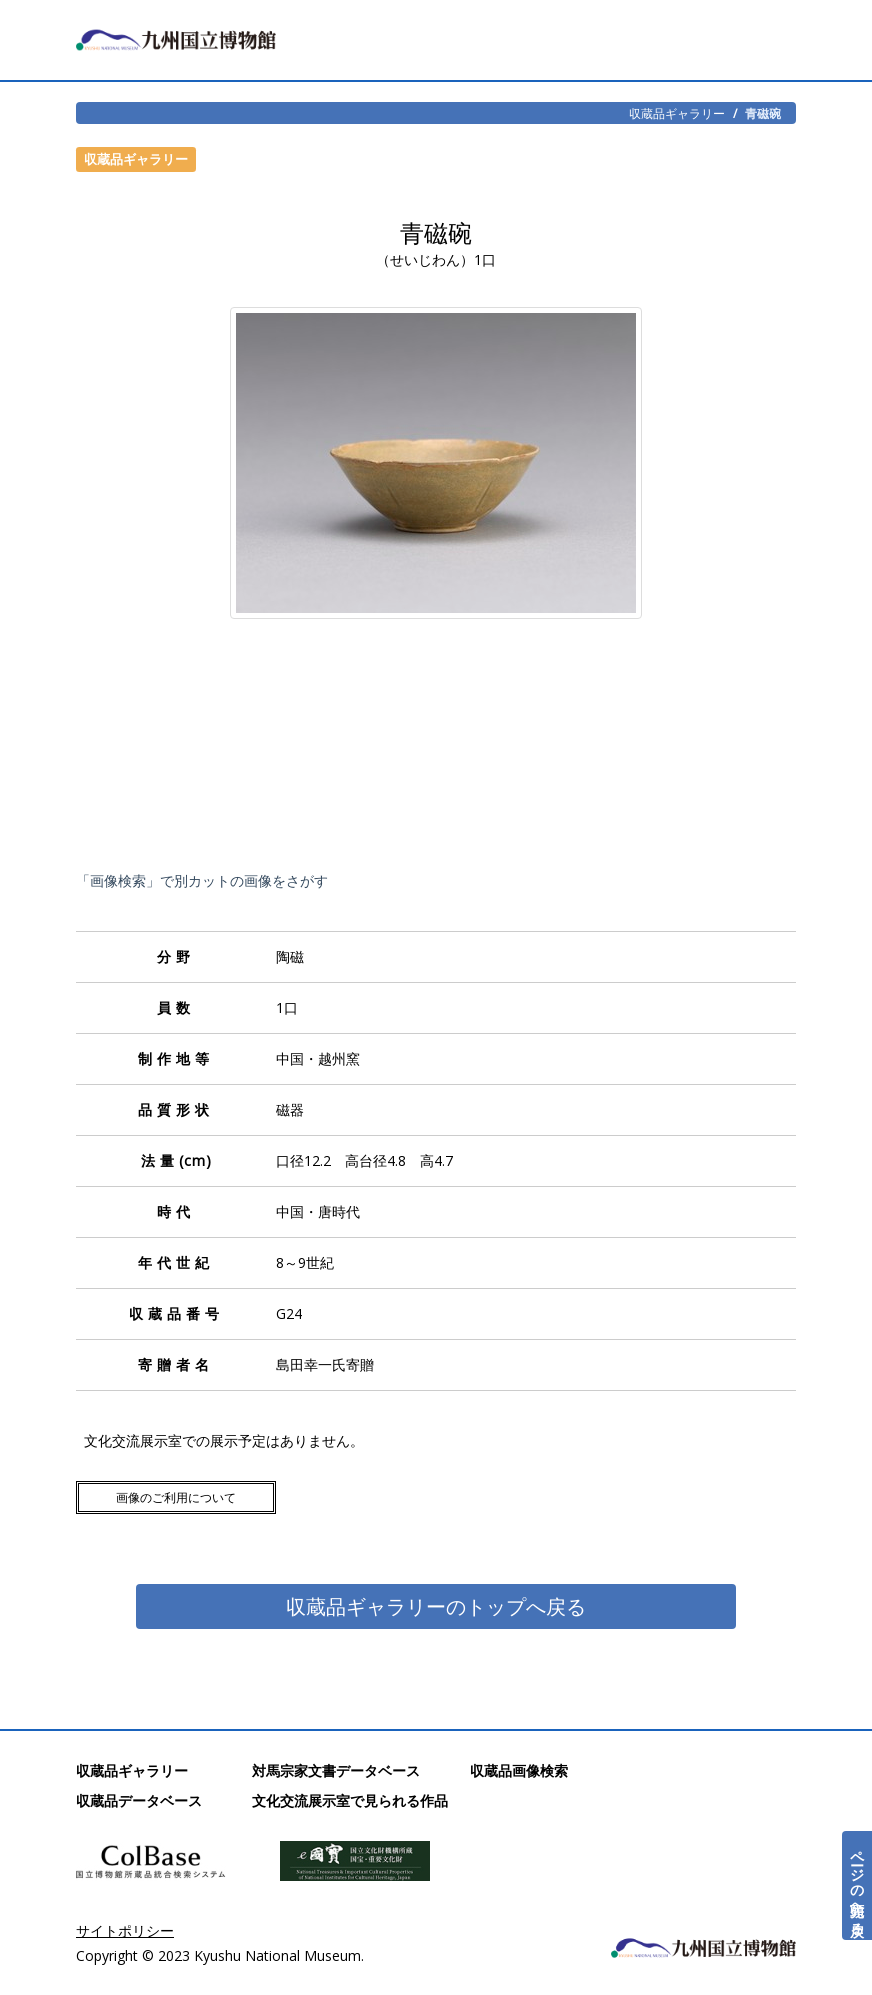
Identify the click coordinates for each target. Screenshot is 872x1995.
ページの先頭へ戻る (857, 1885)
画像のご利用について (176, 1497)
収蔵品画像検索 (519, 1770)
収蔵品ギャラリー (677, 113)
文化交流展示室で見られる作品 (350, 1800)
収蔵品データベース (139, 1800)
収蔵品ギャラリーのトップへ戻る (436, 1606)
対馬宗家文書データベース (336, 1770)
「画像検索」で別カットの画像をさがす (202, 880)
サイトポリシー (125, 1930)
